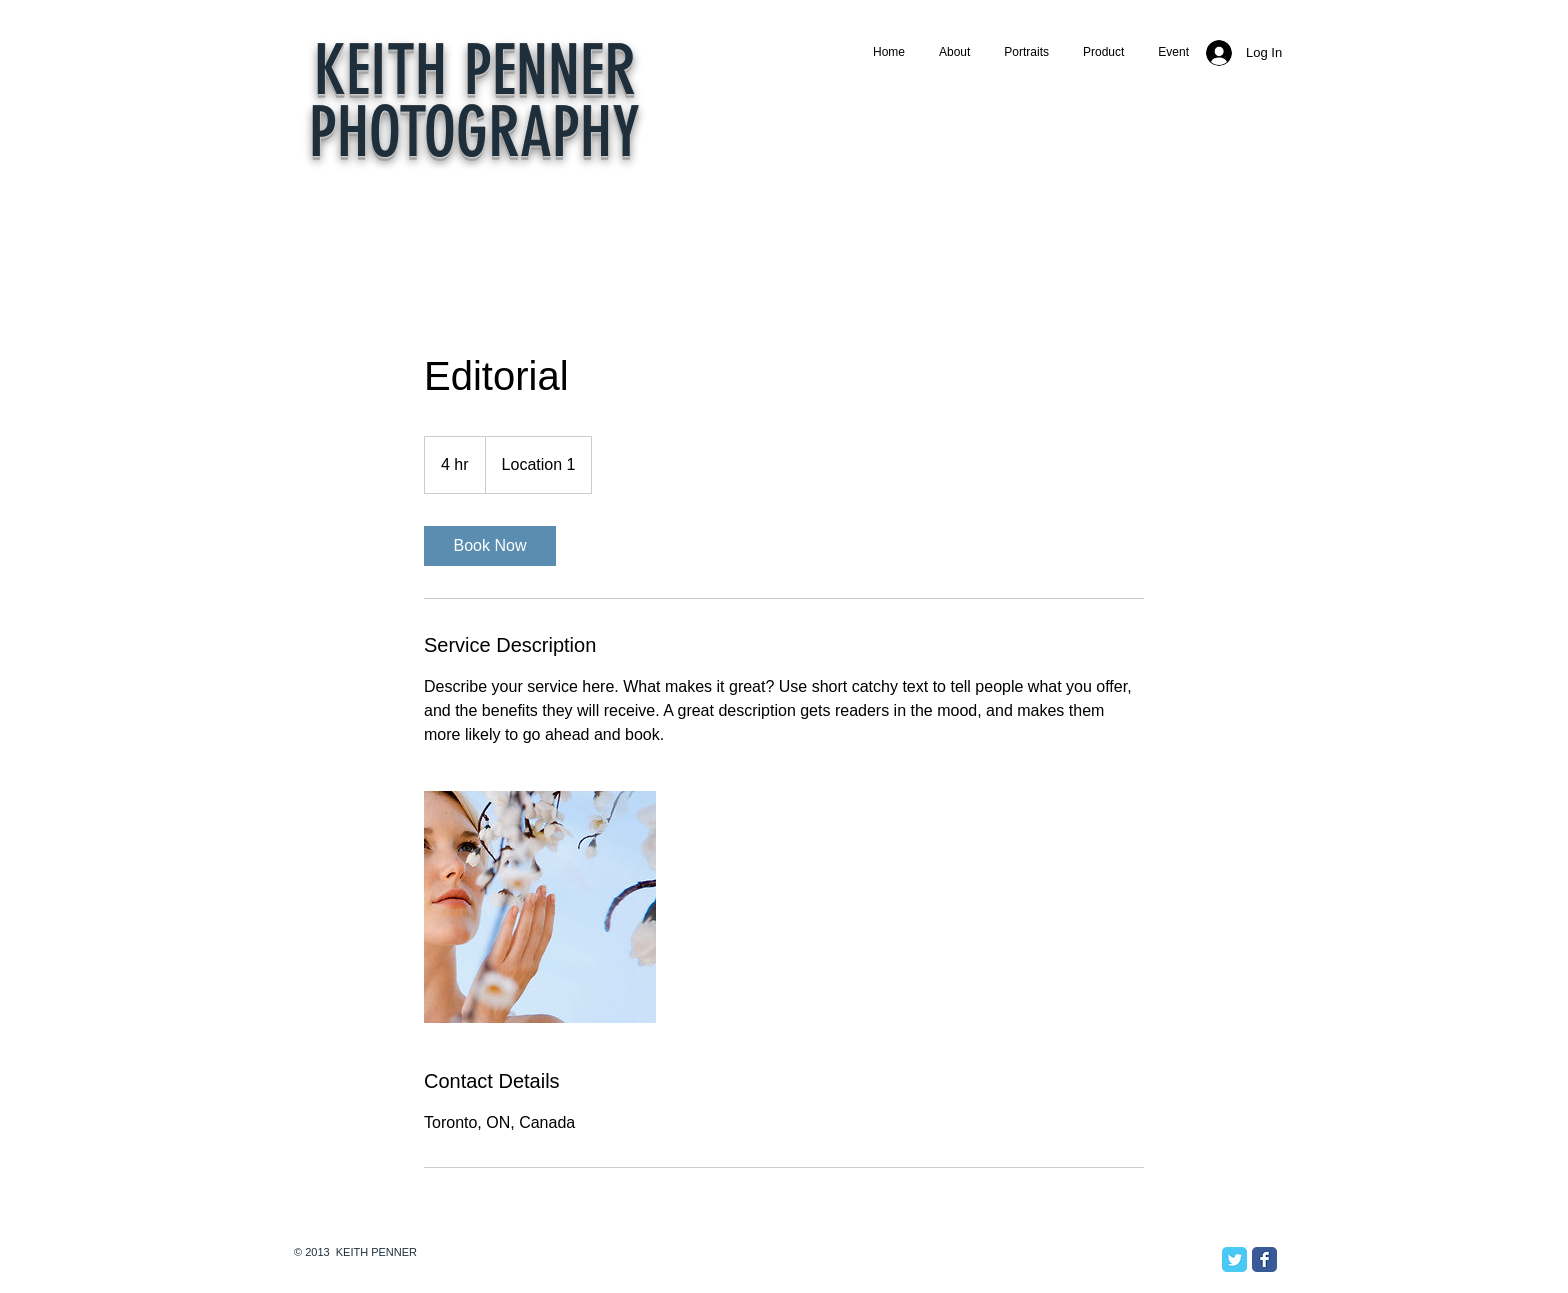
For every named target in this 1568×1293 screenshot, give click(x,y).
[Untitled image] (540, 907)
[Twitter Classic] (1234, 1259)
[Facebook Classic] (1264, 1259)
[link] (490, 546)
